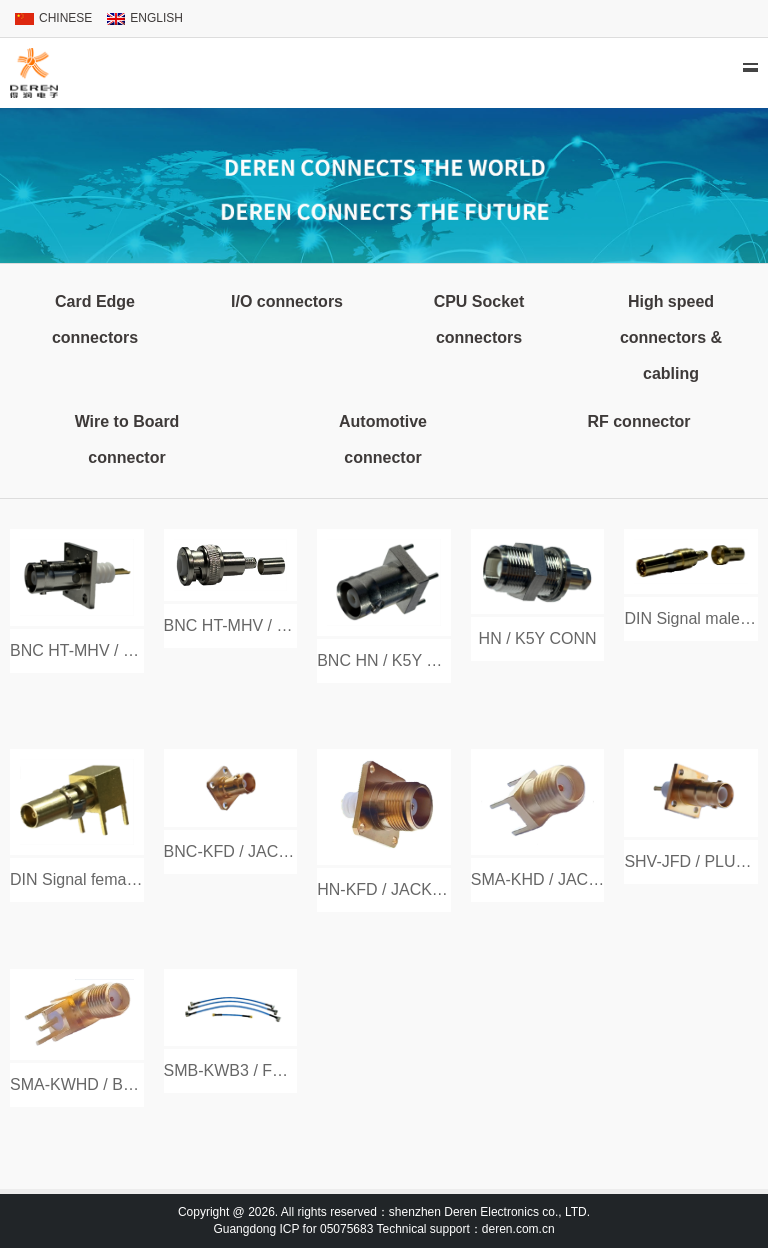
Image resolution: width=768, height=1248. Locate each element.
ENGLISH (156, 18)
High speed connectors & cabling (671, 337)
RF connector (638, 421)
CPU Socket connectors (479, 319)
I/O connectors (287, 301)
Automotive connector (383, 439)
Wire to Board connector (127, 439)
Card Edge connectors (95, 319)
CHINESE (65, 18)
